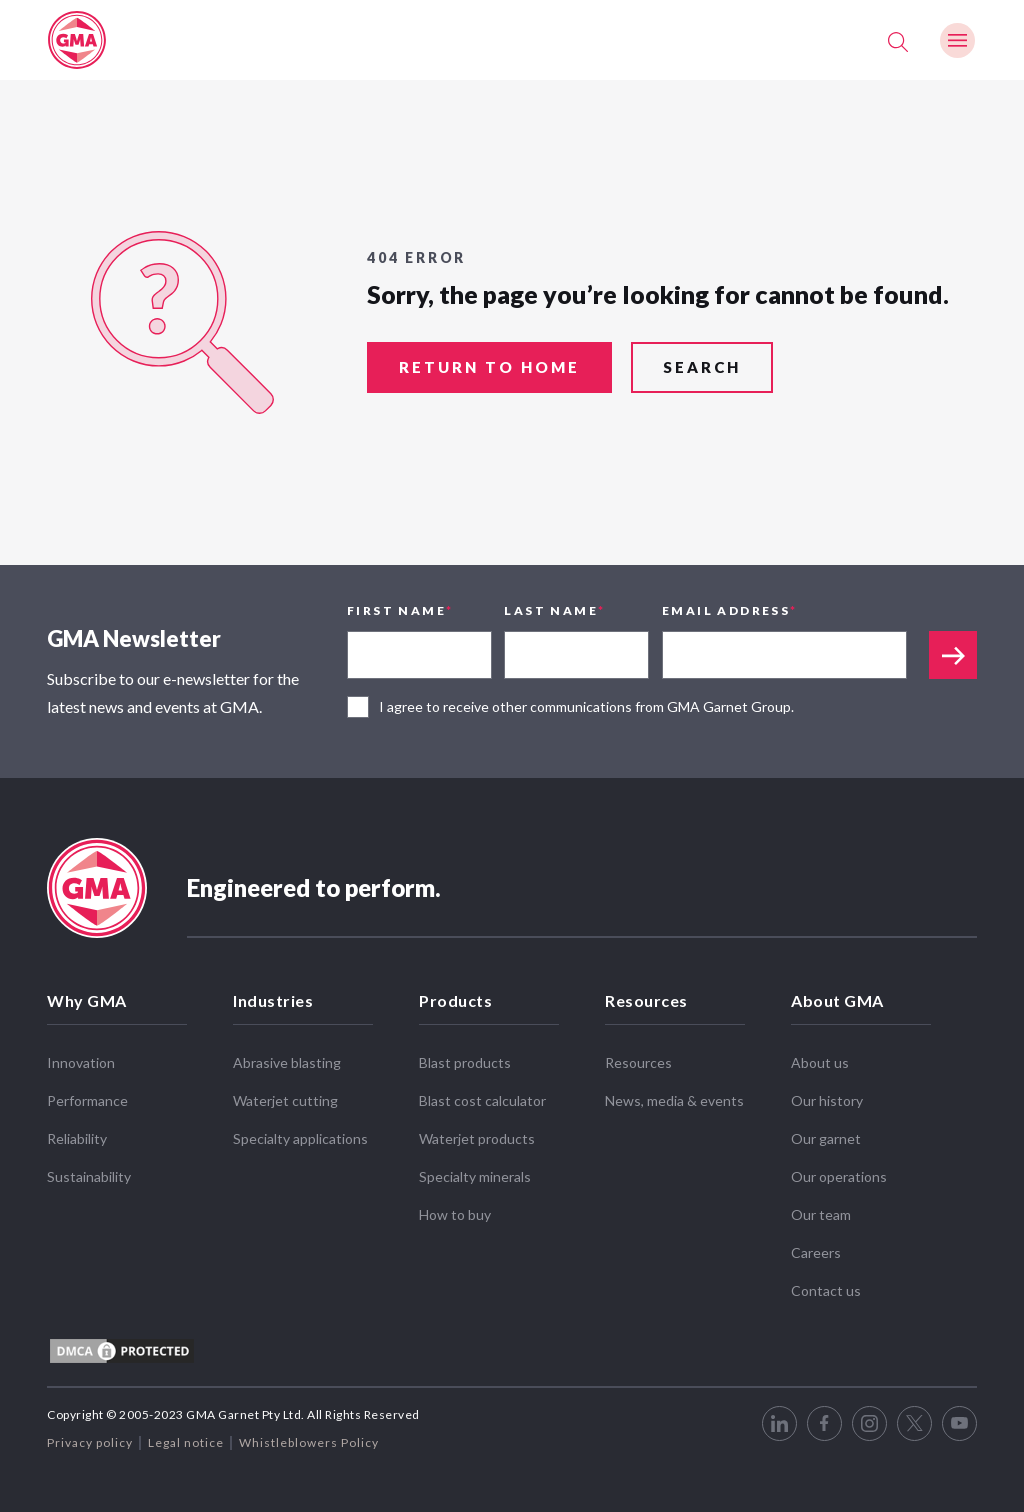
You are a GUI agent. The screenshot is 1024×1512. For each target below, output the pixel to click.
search (702, 369)
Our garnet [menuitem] (826, 1138)
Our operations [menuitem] (839, 1176)
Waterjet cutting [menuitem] (285, 1100)
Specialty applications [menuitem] (300, 1138)
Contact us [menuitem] (826, 1290)
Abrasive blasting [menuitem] (287, 1062)
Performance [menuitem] (87, 1100)
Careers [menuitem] (816, 1252)
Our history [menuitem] (827, 1100)
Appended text (953, 655)
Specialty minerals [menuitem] (475, 1176)
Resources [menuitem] (646, 1000)
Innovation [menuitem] (81, 1062)
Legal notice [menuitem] (186, 1442)
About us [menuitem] (820, 1062)
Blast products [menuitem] (465, 1062)
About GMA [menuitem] (837, 1000)
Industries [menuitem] (273, 1000)
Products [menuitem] (455, 1000)
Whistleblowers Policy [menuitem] (309, 1442)
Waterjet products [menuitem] (477, 1138)
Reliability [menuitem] (77, 1138)
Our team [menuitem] (821, 1214)
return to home (489, 369)
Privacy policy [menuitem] (90, 1442)
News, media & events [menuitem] (674, 1100)
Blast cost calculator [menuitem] (482, 1100)
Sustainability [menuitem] (89, 1176)
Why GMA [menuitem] (87, 1000)
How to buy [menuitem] (455, 1214)
